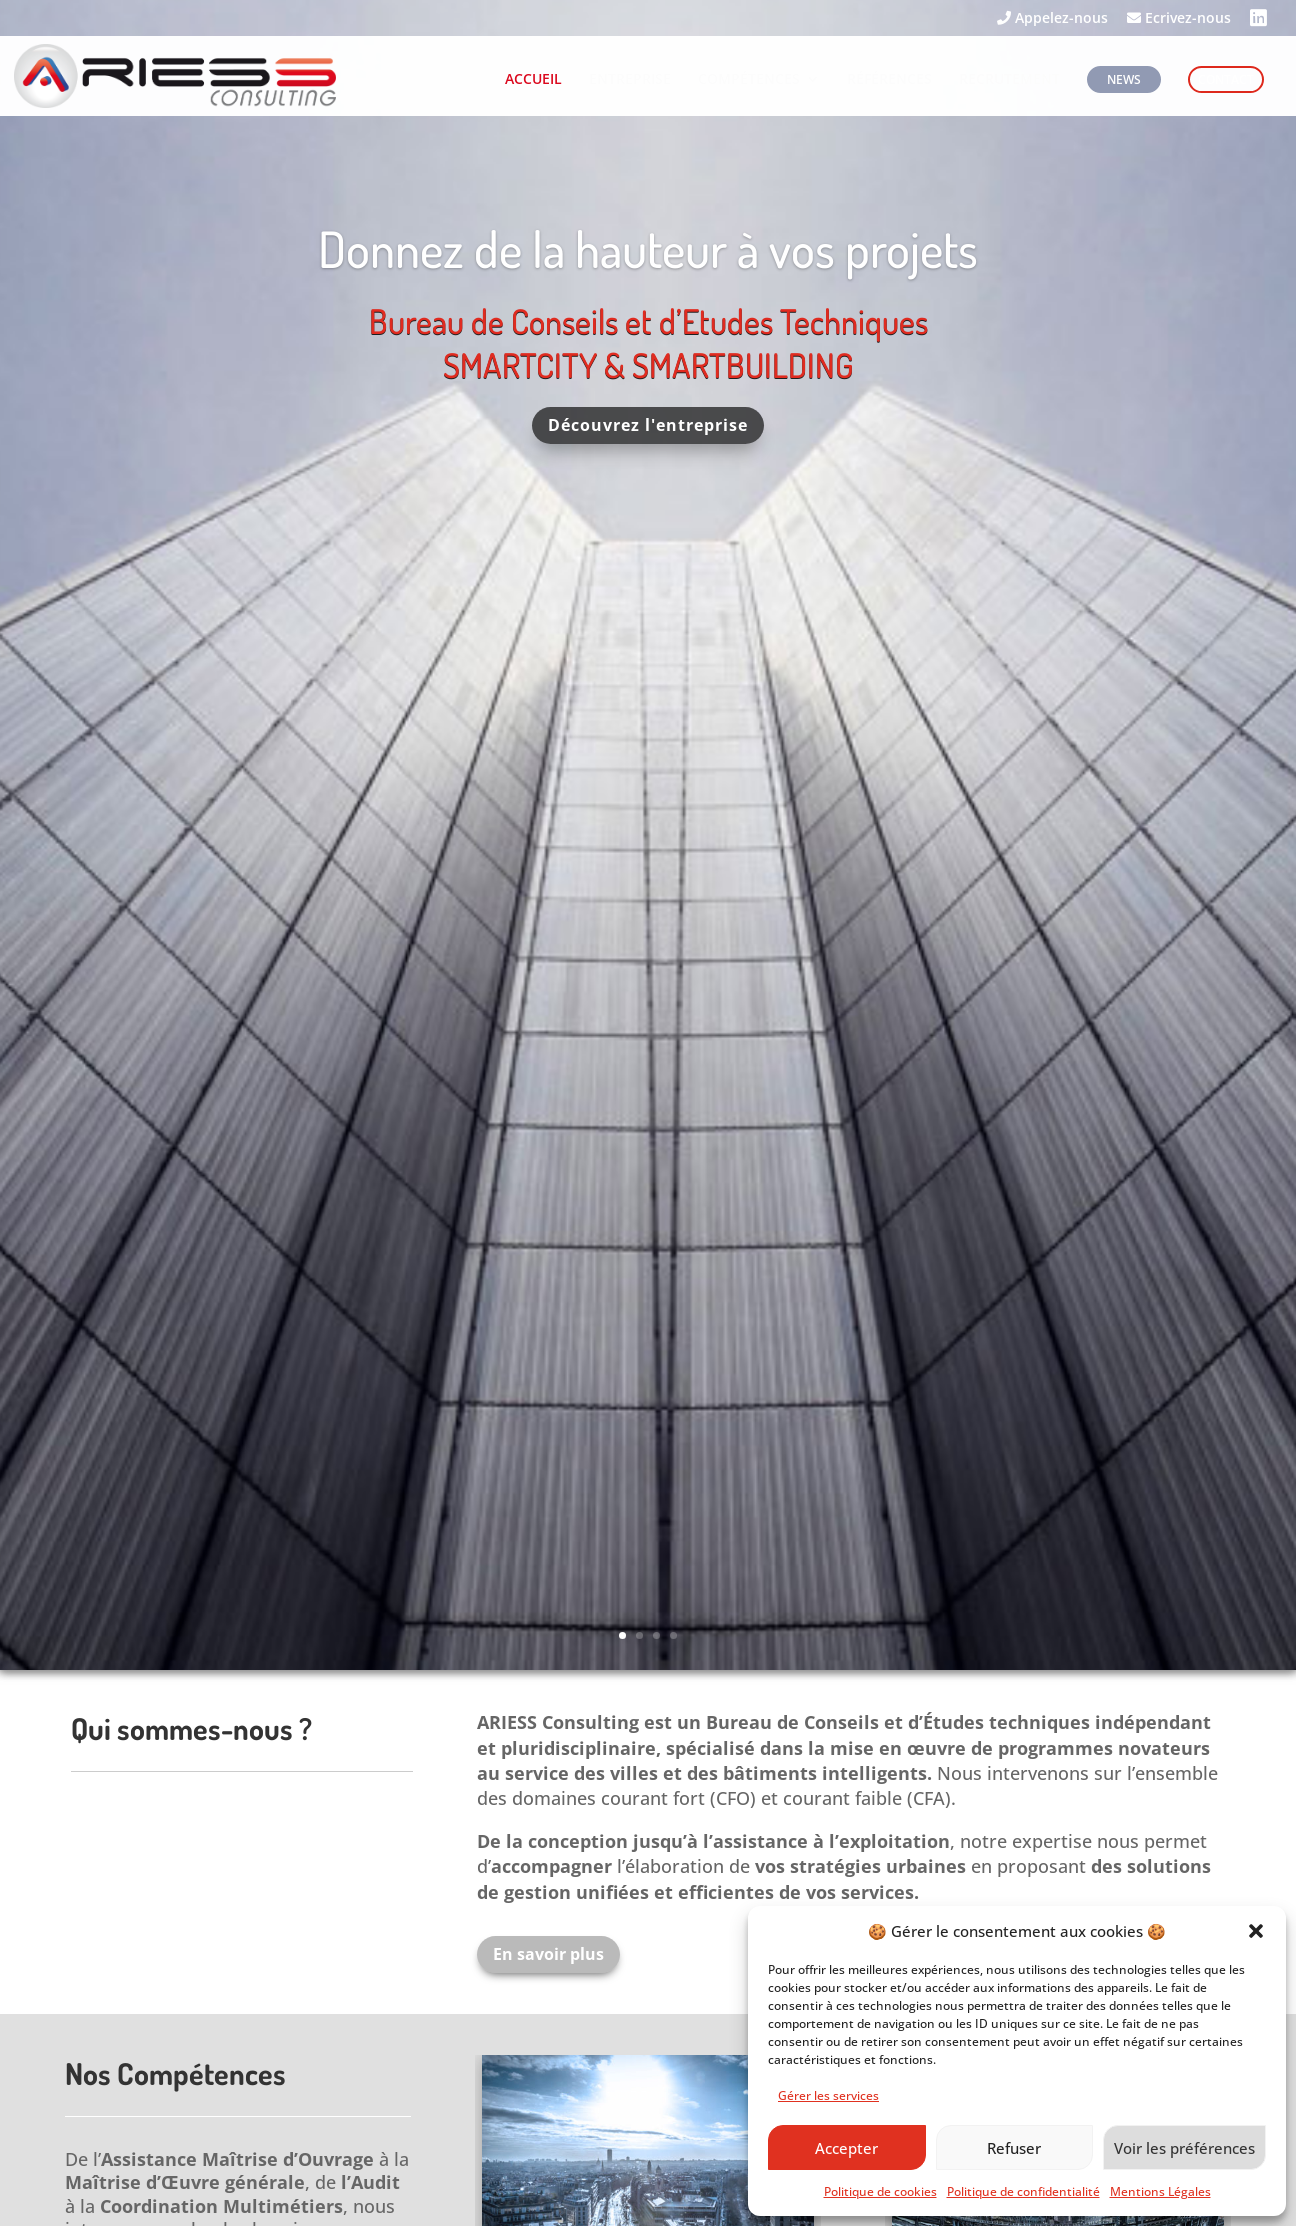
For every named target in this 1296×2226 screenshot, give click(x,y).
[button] (1256, 1931)
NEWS (1124, 79)
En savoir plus (548, 1954)
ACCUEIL (533, 80)
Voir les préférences (1184, 2148)
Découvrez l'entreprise (648, 437)
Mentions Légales (1160, 2191)
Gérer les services (828, 2095)
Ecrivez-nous (1179, 19)
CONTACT (1226, 79)
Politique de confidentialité (1023, 2191)
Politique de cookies (880, 2191)
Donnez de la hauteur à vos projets (648, 260)
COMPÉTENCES (749, 80)
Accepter (846, 2148)
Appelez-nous (1052, 19)
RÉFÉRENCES (889, 80)
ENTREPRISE (630, 80)
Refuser (1014, 2148)
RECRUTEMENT (1009, 80)
